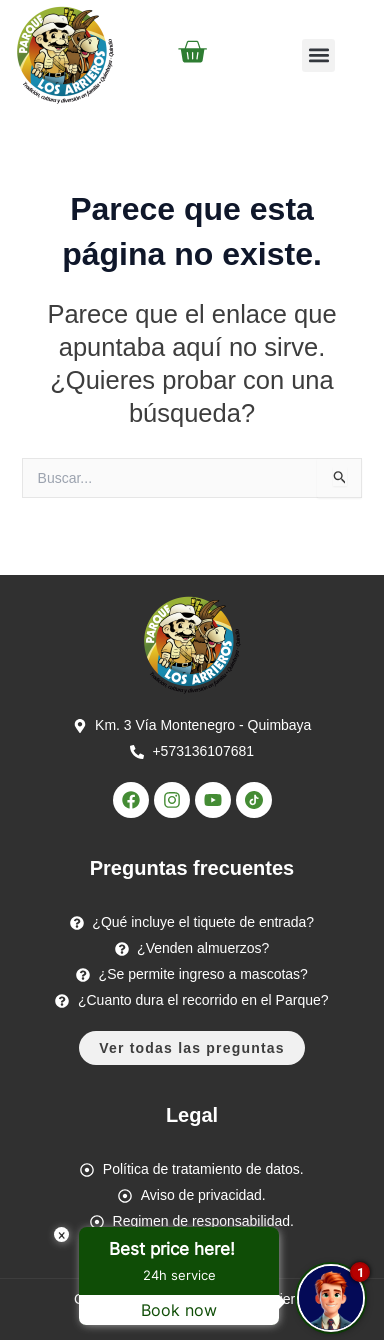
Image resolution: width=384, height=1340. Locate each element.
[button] (318, 55)
